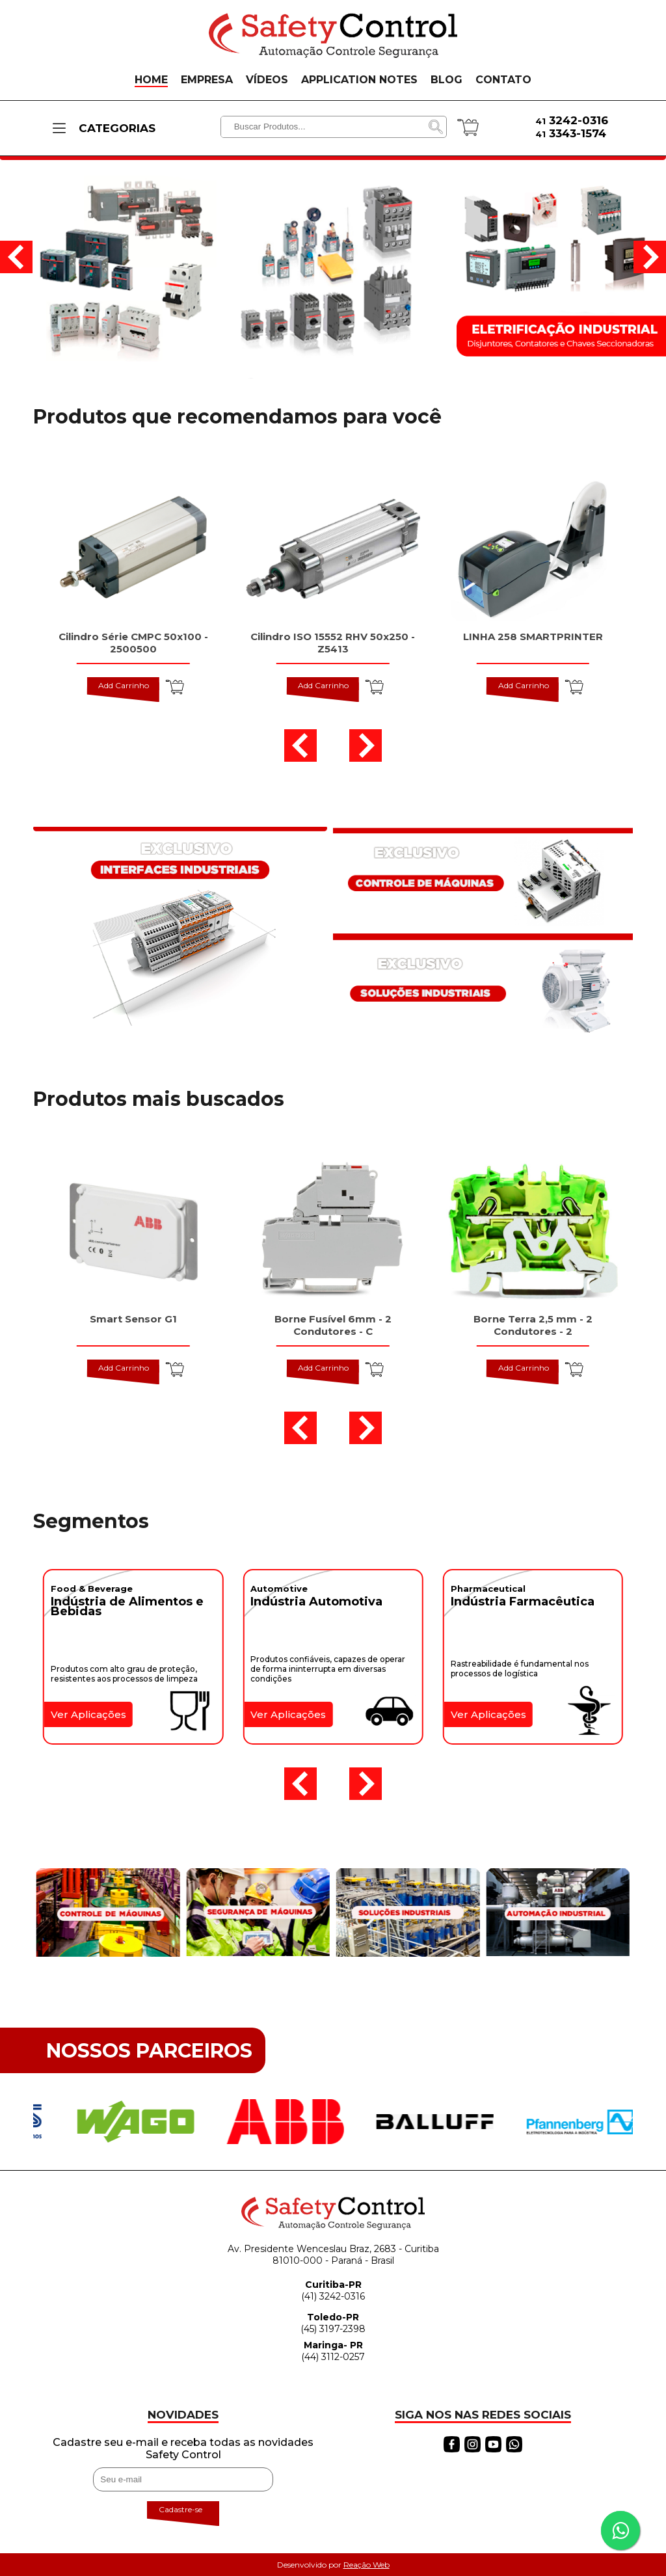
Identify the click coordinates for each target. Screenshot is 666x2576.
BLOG (446, 80)
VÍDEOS (267, 80)
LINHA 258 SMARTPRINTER (533, 636)
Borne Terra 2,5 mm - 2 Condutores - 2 (533, 1325)
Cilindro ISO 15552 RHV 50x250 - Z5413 (332, 642)
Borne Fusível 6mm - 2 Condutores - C (333, 1325)
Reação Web (366, 2564)
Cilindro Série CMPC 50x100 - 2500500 (133, 642)
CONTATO (503, 80)
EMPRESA (207, 80)
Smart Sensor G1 (133, 1319)
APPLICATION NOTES (359, 80)
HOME (151, 80)
